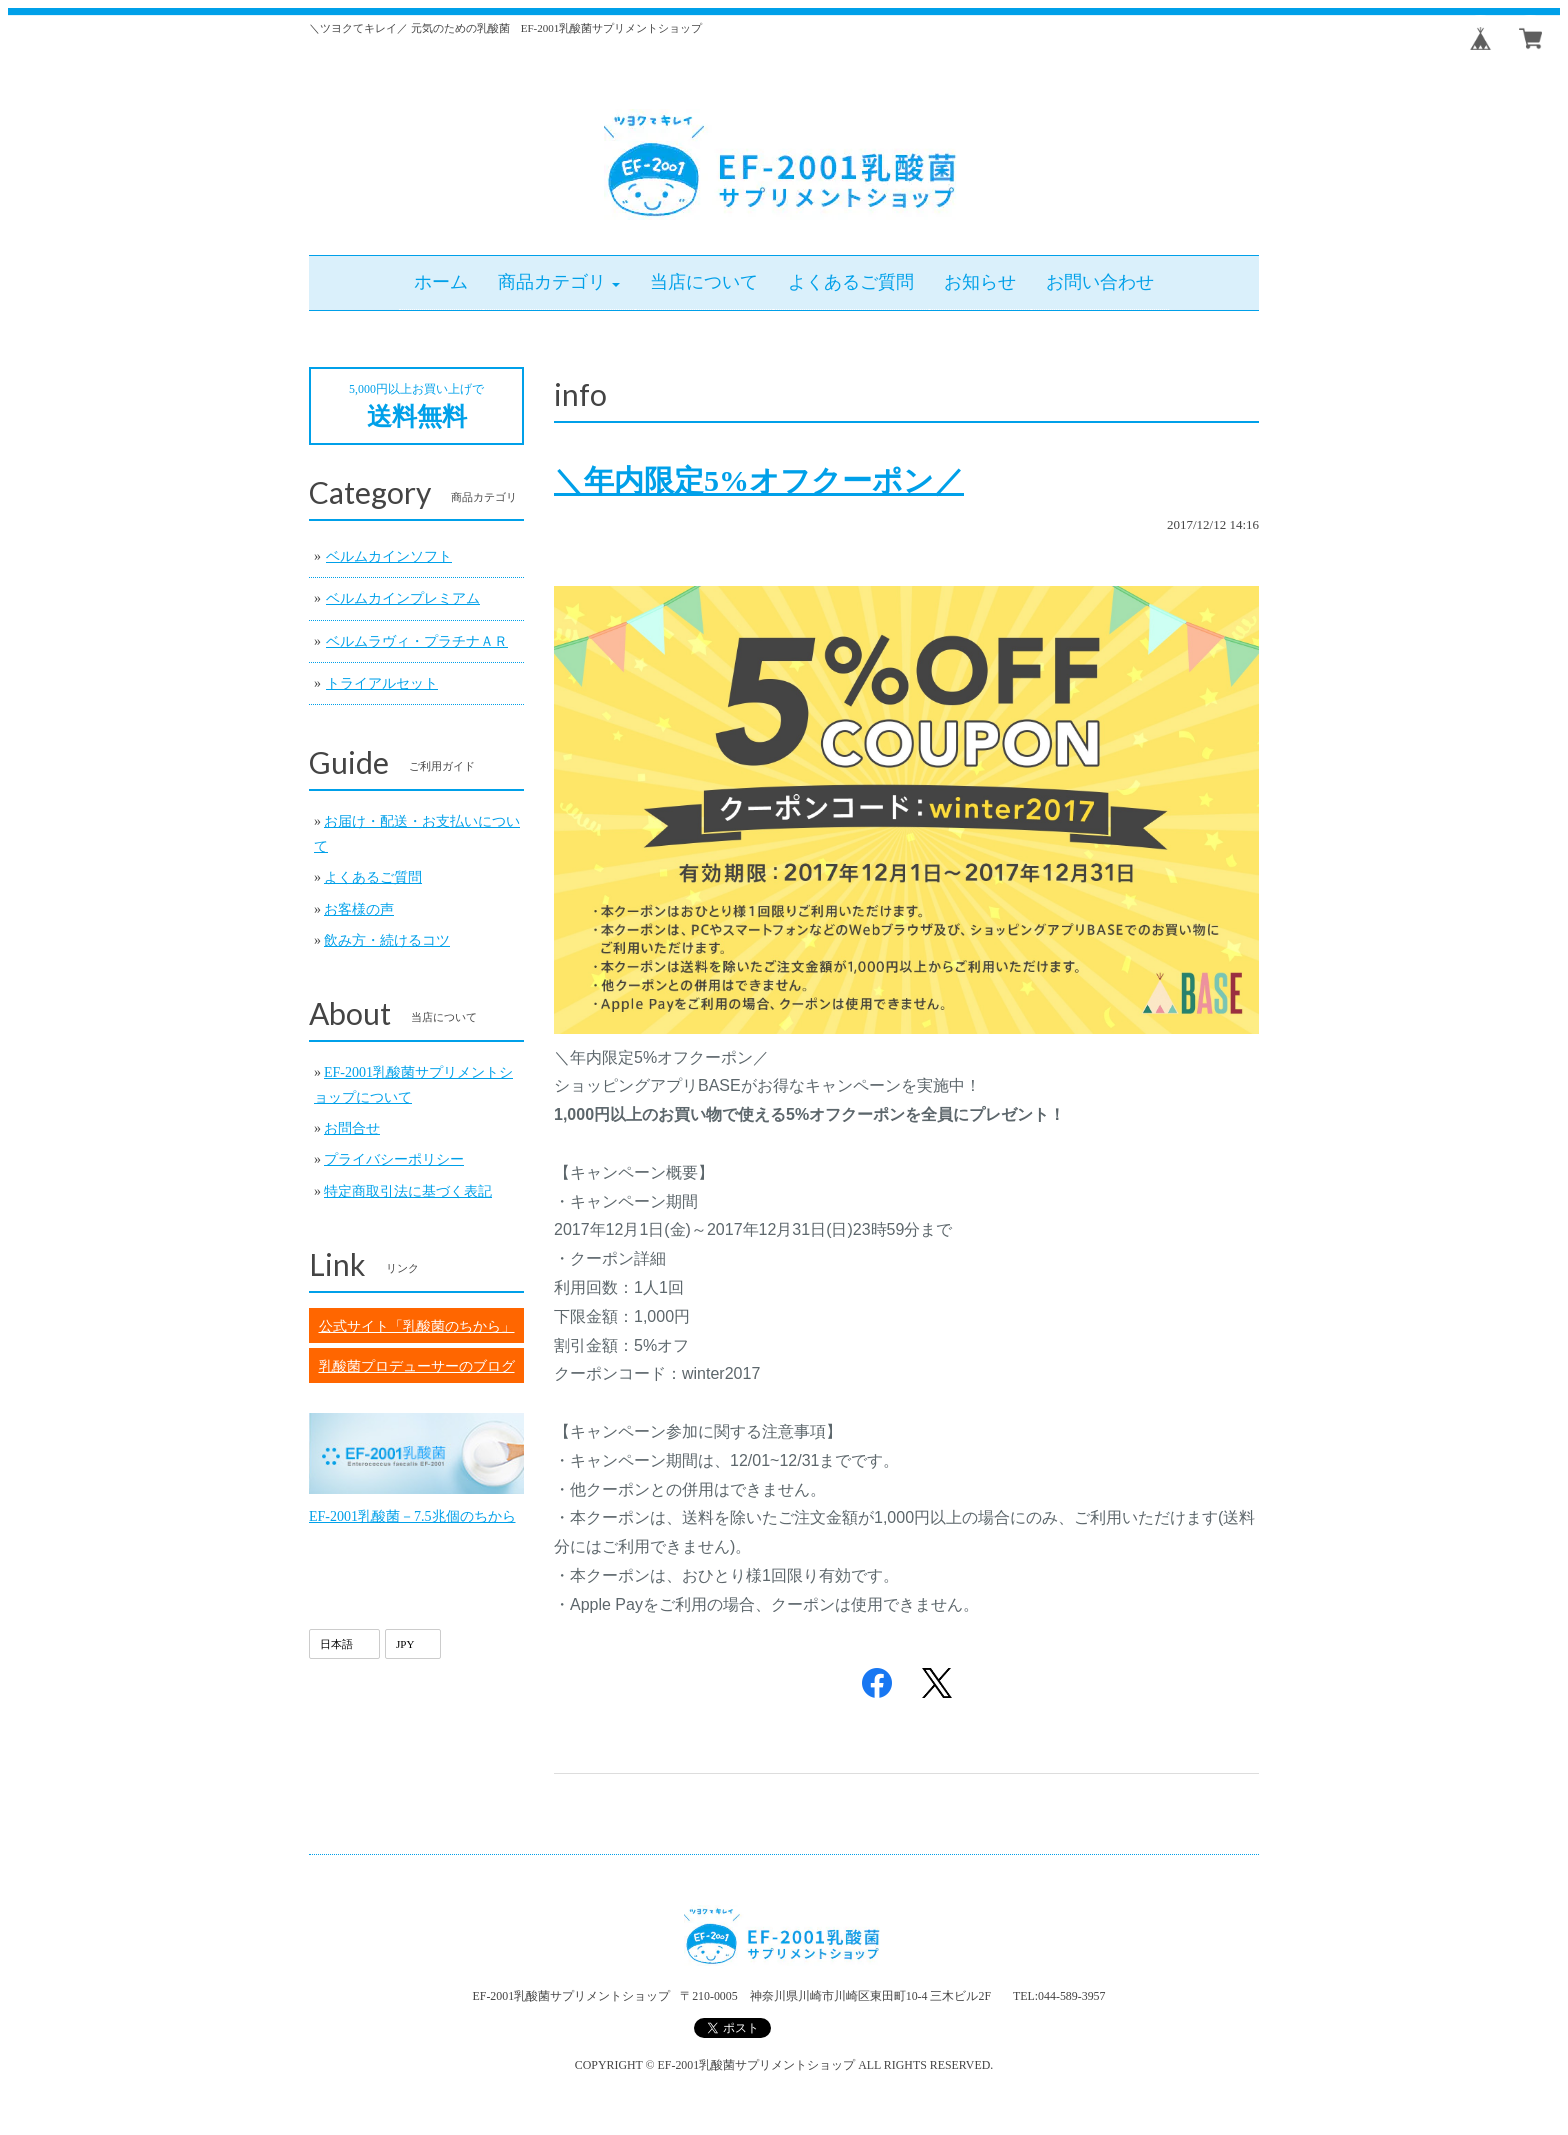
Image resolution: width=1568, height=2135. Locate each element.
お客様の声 (359, 909)
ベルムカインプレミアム (403, 598)
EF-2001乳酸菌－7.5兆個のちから (412, 1516)
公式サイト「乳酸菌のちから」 (417, 1325)
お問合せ (352, 1128)
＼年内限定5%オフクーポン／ (759, 480)
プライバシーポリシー (394, 1159)
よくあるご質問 (373, 877)
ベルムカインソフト (389, 556)
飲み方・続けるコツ (387, 940)
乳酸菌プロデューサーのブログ (417, 1365)
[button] (559, 282)
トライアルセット (382, 683)
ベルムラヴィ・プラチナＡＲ (417, 641)
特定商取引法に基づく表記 (408, 1191)
